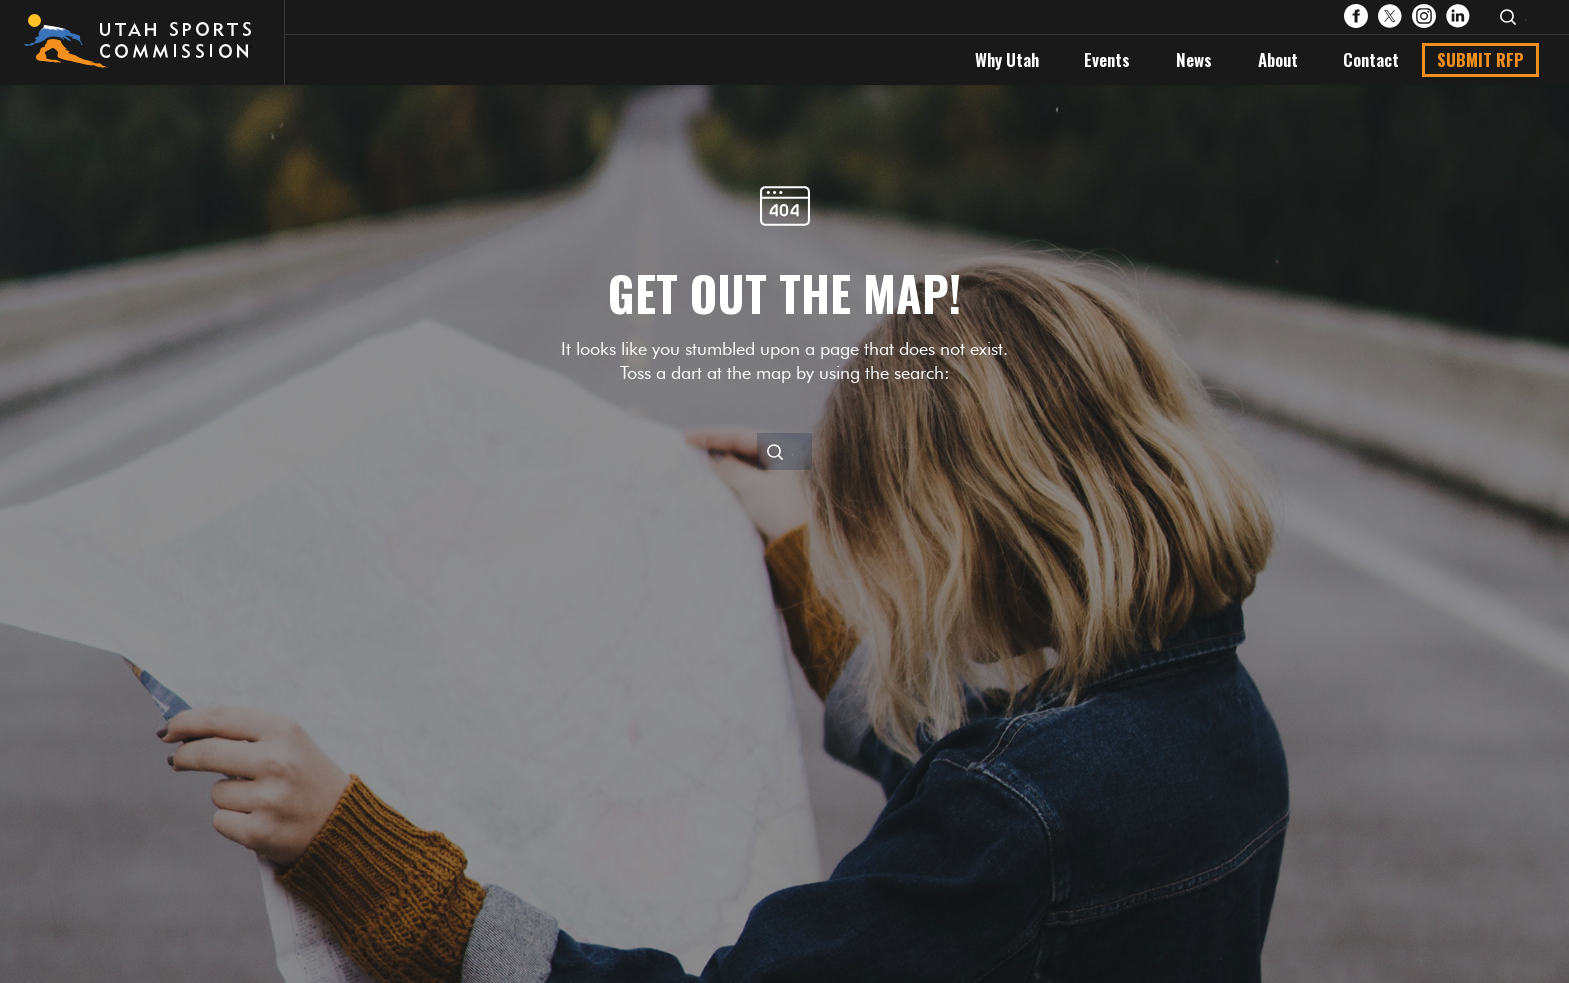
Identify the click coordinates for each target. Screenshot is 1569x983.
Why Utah (1007, 59)
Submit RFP (1480, 59)
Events (1107, 59)
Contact (1371, 59)
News (1194, 59)
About (1278, 59)
